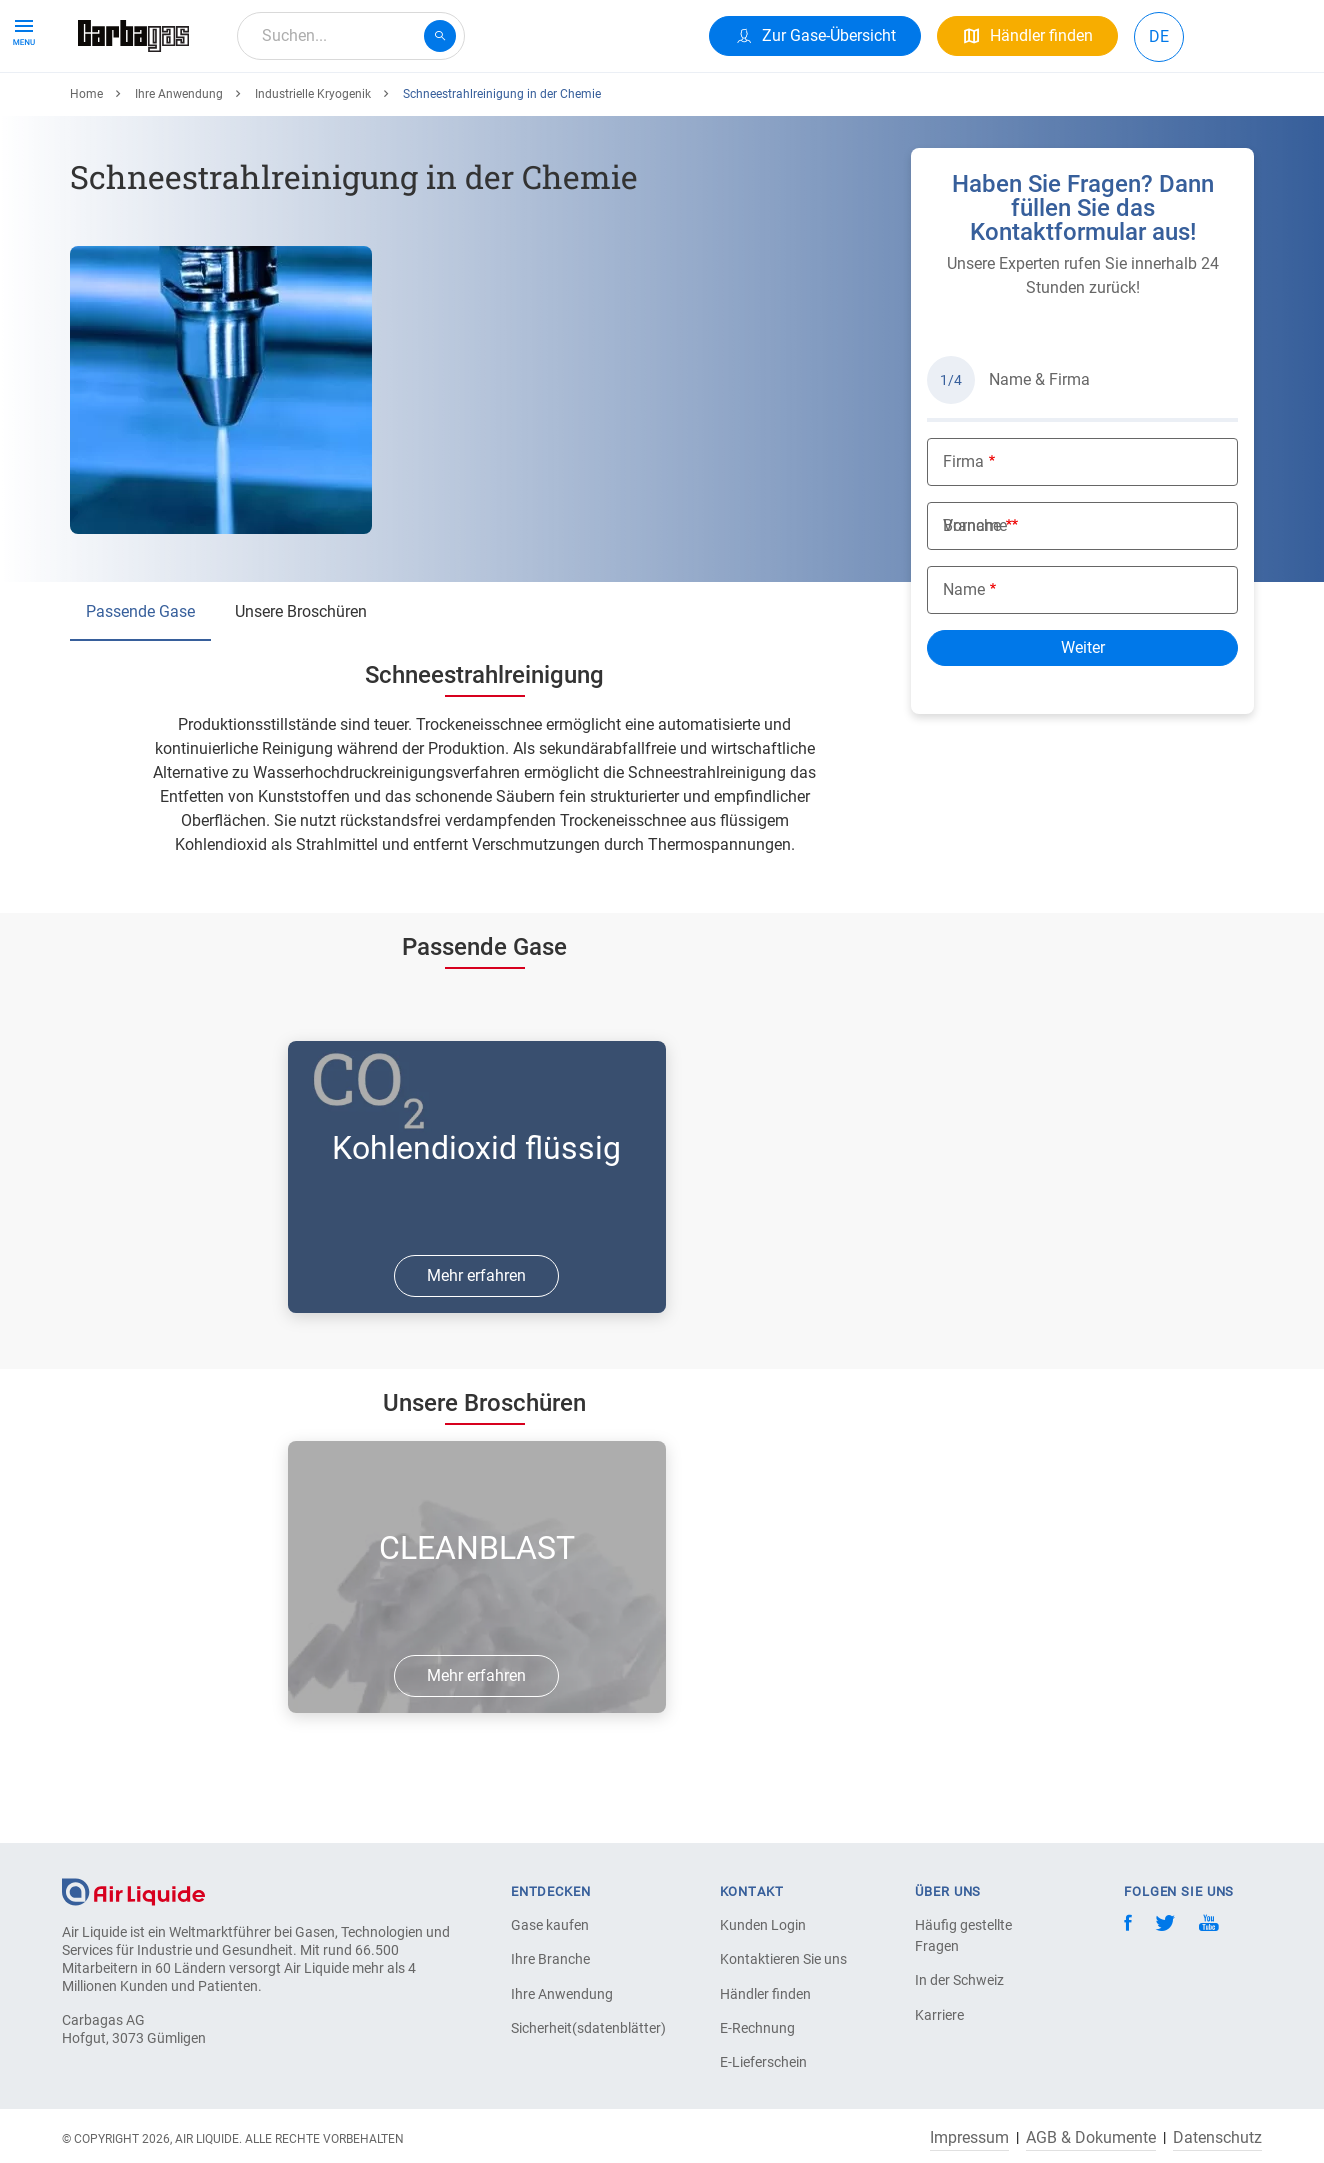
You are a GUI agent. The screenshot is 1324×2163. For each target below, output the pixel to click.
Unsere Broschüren (301, 684)
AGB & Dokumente (1091, 2138)
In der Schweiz (959, 1980)
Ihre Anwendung (315, 107)
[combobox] (351, 36)
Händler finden (765, 1994)
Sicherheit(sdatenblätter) (581, 2028)
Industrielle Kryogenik (313, 167)
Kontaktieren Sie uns (783, 1959)
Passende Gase (140, 684)
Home (86, 167)
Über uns (521, 107)
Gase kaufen (550, 1925)
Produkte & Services (156, 107)
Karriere (431, 107)
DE (1159, 36)
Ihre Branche (550, 1959)
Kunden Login (763, 1925)
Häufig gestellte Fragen (963, 1935)
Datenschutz (1217, 2138)
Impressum (969, 2138)
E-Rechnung (757, 2028)
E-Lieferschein (763, 2062)
